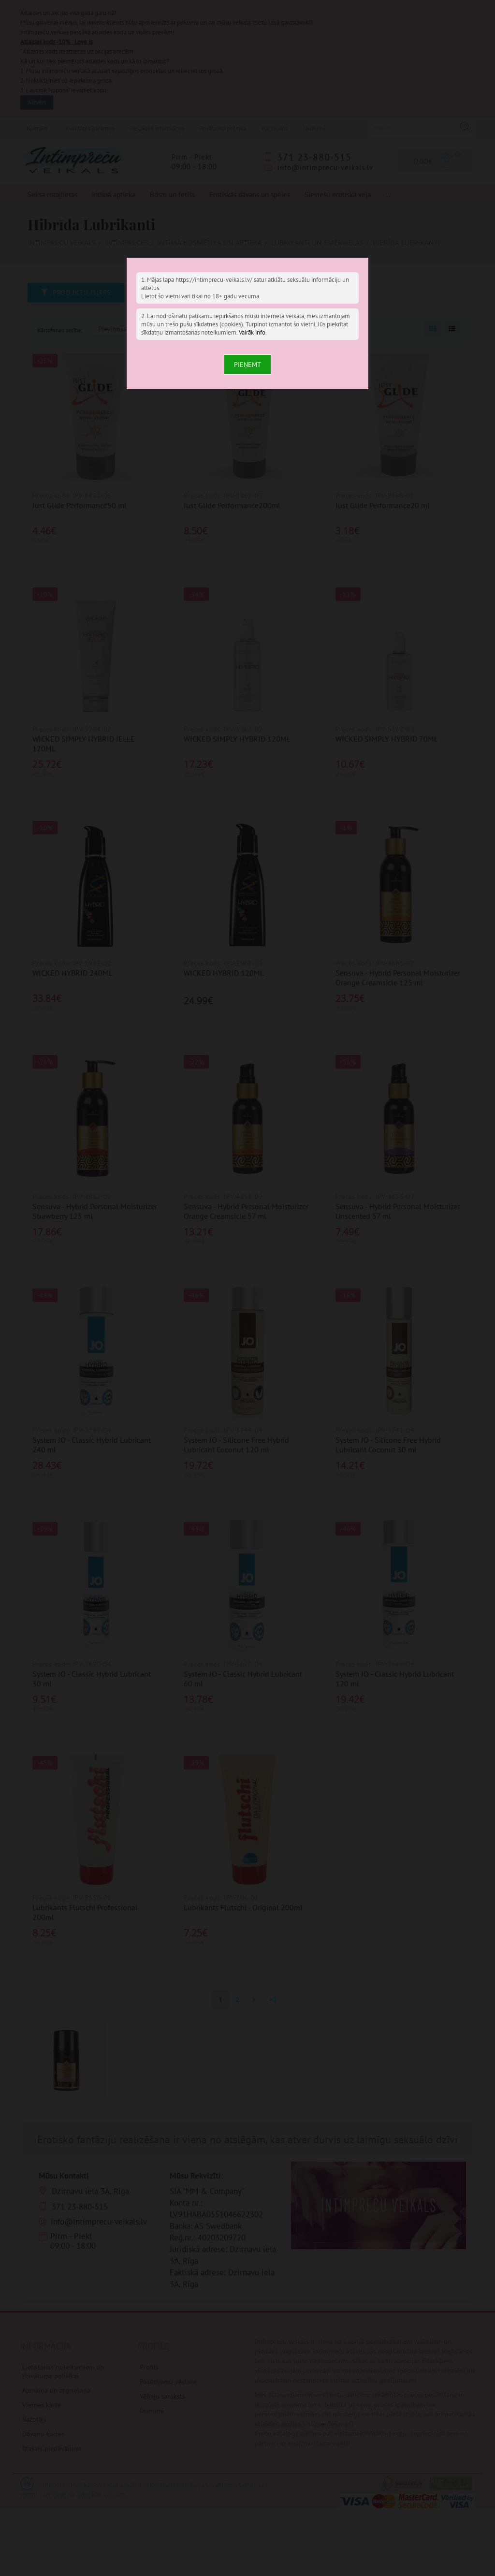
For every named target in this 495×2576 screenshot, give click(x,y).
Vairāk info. (253, 332)
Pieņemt (247, 364)
